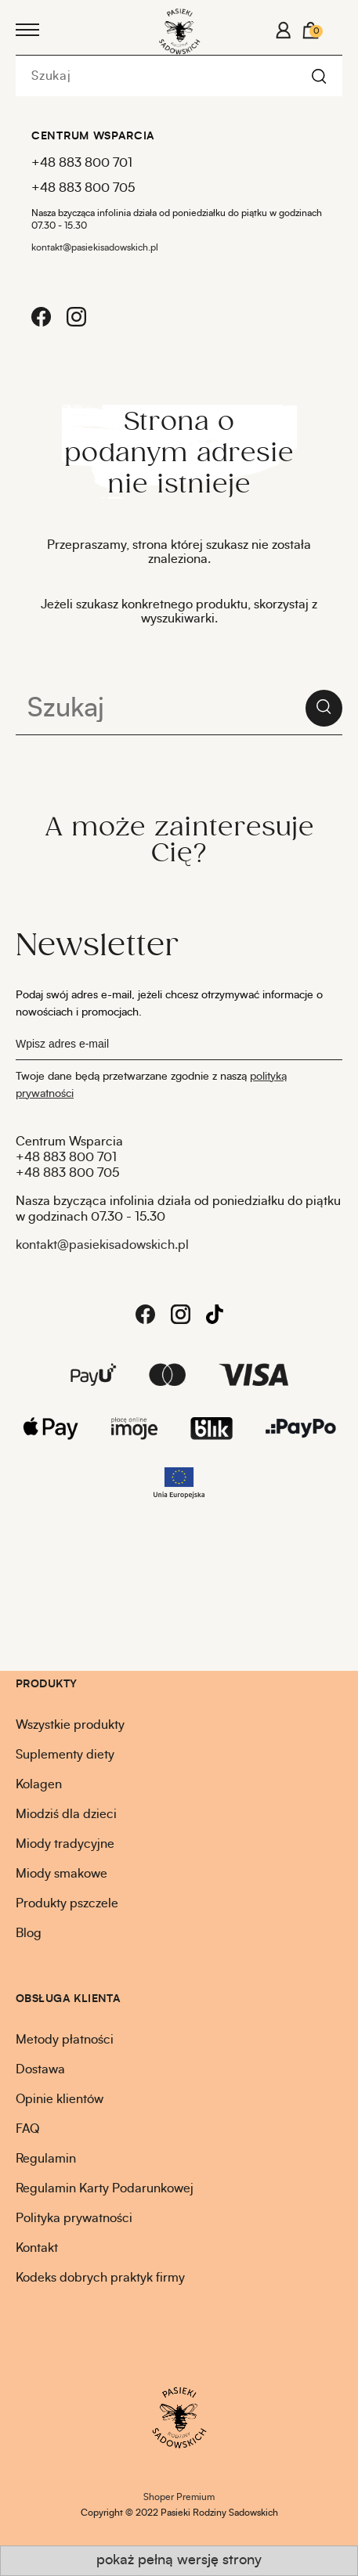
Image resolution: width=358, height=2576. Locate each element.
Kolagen (39, 1784)
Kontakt (37, 2248)
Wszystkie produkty (70, 1725)
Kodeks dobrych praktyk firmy (100, 2277)
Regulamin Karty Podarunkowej (104, 2188)
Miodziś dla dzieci (66, 1814)
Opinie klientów (59, 2099)
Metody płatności (65, 2039)
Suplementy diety (65, 1754)
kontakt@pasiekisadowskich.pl (94, 247)
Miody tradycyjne (65, 1844)
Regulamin (46, 2158)
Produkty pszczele (67, 1903)
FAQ (27, 2129)
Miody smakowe (61, 1873)
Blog (29, 1933)
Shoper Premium (179, 2497)
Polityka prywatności (74, 2218)
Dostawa (40, 2069)
